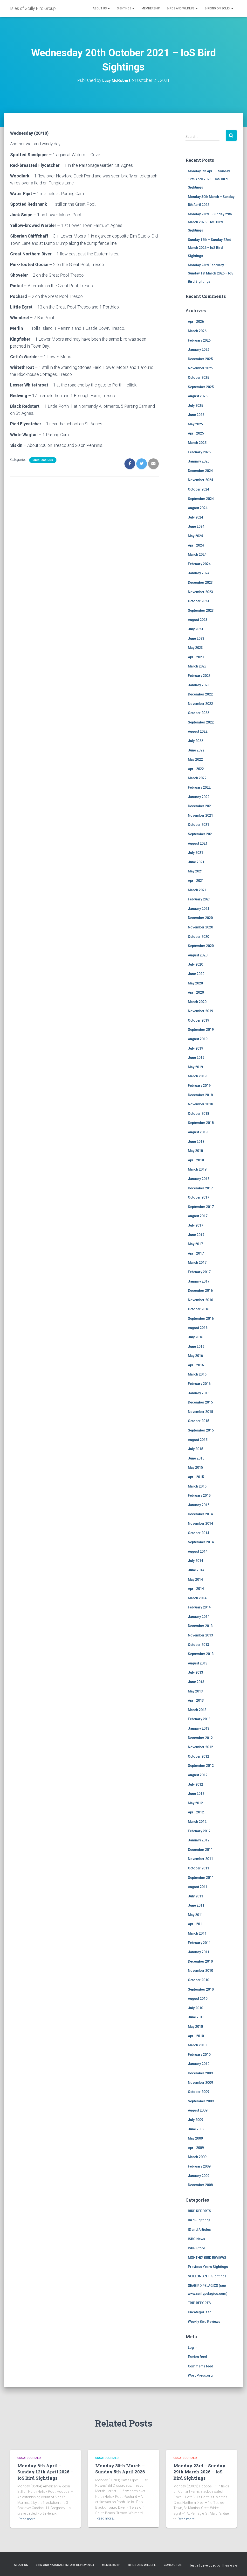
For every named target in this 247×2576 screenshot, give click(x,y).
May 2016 (195, 1356)
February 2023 (199, 675)
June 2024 (196, 526)
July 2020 (195, 964)
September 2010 (201, 1989)
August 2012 (197, 1775)
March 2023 (197, 666)
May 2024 (195, 536)
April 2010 (196, 2036)
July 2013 (195, 1672)
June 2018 (196, 1141)
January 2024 (198, 573)
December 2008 (200, 2185)
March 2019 (197, 1076)
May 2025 (195, 424)
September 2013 (201, 1654)
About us (101, 8)
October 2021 (198, 825)
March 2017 (197, 1262)
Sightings (125, 8)
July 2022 (195, 741)
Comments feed (200, 2366)
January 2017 (198, 1281)
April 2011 (196, 1924)
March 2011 (197, 1933)
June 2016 (196, 1346)
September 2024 (201, 498)
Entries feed (197, 2357)
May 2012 (195, 1803)
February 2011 (199, 1942)
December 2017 (200, 1188)
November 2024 (200, 480)
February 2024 (199, 564)
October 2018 (198, 1113)
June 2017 (196, 1234)
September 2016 (201, 1318)
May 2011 (195, 1914)
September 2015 (201, 1430)
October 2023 (198, 601)
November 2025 (200, 368)
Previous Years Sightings (208, 2267)
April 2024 (196, 545)
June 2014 (196, 1570)
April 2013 (196, 1700)
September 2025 (201, 387)
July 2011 (195, 1896)
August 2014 (197, 1551)
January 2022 (198, 797)
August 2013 (197, 1663)
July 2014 (195, 1561)
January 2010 (198, 2064)
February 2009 (199, 2166)
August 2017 (197, 1216)
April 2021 (196, 880)
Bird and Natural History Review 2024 (65, 2565)
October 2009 (198, 2092)
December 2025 (200, 359)
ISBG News (196, 2239)
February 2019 (199, 1085)
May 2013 (195, 1691)
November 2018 (200, 1104)
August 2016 (197, 1328)
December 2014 (200, 1514)
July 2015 (195, 1449)
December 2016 (200, 1290)
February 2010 (199, 2054)
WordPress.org (200, 2375)
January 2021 (198, 908)
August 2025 (197, 396)
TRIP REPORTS (199, 2303)
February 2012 (199, 1831)
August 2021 (197, 843)
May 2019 (195, 1067)
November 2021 (200, 815)
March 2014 (197, 1598)
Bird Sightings (199, 2220)
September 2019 (201, 1030)
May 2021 (195, 871)
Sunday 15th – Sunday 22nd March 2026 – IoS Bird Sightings (209, 248)
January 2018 (198, 1178)
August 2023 (197, 620)
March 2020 (197, 1002)
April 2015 (196, 1477)
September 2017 (201, 1206)
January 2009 (198, 2175)
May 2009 (195, 2138)
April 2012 (196, 1812)
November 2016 (200, 1300)
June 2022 (196, 750)
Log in (193, 2347)
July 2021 (195, 853)
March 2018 (197, 1169)
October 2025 (198, 377)
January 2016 (198, 1393)
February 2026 (199, 340)
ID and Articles (199, 2229)
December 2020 (200, 918)
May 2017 (195, 1244)
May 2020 (195, 983)
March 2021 (197, 890)
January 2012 (198, 1840)
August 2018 (197, 1132)
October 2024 (198, 489)
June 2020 (196, 974)
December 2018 (200, 1095)
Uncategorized (43, 459)
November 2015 (200, 1411)
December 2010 (200, 1961)
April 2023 (196, 657)
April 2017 (196, 1253)
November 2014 (200, 1523)
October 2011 (198, 1868)
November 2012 (200, 1747)
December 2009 (200, 2073)
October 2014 (198, 1533)
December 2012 (200, 1738)
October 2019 (198, 1020)
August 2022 (197, 731)
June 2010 (196, 2017)
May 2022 (195, 759)
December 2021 (200, 806)
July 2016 (195, 1337)
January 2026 (198, 349)
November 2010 (200, 1970)
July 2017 (195, 1225)
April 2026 (196, 321)
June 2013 (196, 1682)
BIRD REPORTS (199, 2211)
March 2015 (197, 1486)
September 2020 (201, 946)
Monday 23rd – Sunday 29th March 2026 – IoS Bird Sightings (210, 222)
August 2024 (197, 508)
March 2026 (197, 331)
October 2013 (198, 1644)
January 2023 (198, 685)
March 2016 (197, 1374)
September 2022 (201, 722)
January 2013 (198, 1728)
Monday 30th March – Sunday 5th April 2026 (120, 2469)
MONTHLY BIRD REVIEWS (207, 2257)
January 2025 (198, 461)
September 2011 (201, 1877)
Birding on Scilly (219, 8)
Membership (151, 8)
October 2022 (198, 713)
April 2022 (196, 769)
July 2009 (195, 2119)
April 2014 (196, 1589)
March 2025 (197, 442)
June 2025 (196, 415)
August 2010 (197, 1998)
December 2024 (200, 470)
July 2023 (195, 629)
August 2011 (197, 1887)
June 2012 (196, 1794)
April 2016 (196, 1365)
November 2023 (200, 592)
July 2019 (195, 1048)
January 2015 (198, 1505)
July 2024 (195, 517)
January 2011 (198, 1952)
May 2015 (195, 1467)
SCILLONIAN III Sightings (207, 2276)
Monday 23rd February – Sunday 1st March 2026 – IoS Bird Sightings (210, 273)
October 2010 (198, 1980)
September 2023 (201, 610)
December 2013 (200, 1626)
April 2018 (196, 1160)
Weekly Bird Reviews (204, 2321)
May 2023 (195, 648)
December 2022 (200, 694)
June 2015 (196, 1458)
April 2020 (196, 992)
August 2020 (197, 955)
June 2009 (196, 2129)
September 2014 (201, 1542)
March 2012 (197, 1821)
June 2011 (196, 1905)
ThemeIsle (229, 2565)
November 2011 (200, 1859)
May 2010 (195, 2026)
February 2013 (199, 1719)
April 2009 (196, 2147)
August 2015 (197, 1439)
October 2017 (198, 1197)
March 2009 (197, 2157)
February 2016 (199, 1383)
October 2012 (198, 1756)
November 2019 (200, 1011)
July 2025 (195, 405)
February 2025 (199, 452)
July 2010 (195, 2008)
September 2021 (201, 834)
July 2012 (195, 1784)
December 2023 (200, 582)
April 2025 (196, 433)
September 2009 (201, 2101)
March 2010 (197, 2045)
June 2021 (196, 862)
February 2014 (199, 1607)
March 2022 (197, 778)
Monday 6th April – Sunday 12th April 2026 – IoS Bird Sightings (209, 179)
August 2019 (197, 1039)
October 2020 (198, 936)
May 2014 (195, 1579)
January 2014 (198, 1616)
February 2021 (199, 899)
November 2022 (200, 703)
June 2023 (196, 638)
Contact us (173, 2565)
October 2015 (198, 1421)
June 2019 (196, 1058)
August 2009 (197, 2110)
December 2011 (200, 1849)
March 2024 (197, 554)
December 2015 (200, 1402)
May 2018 (195, 1151)
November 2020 (200, 927)
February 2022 (199, 787)
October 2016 (198, 1309)
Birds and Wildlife (182, 8)
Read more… (28, 2519)
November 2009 (200, 2082)
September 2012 (201, 1766)
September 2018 (201, 1123)
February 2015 (199, 1495)
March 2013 (197, 1710)
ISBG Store (196, 2248)
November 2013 (200, 1635)
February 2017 (199, 1272)
